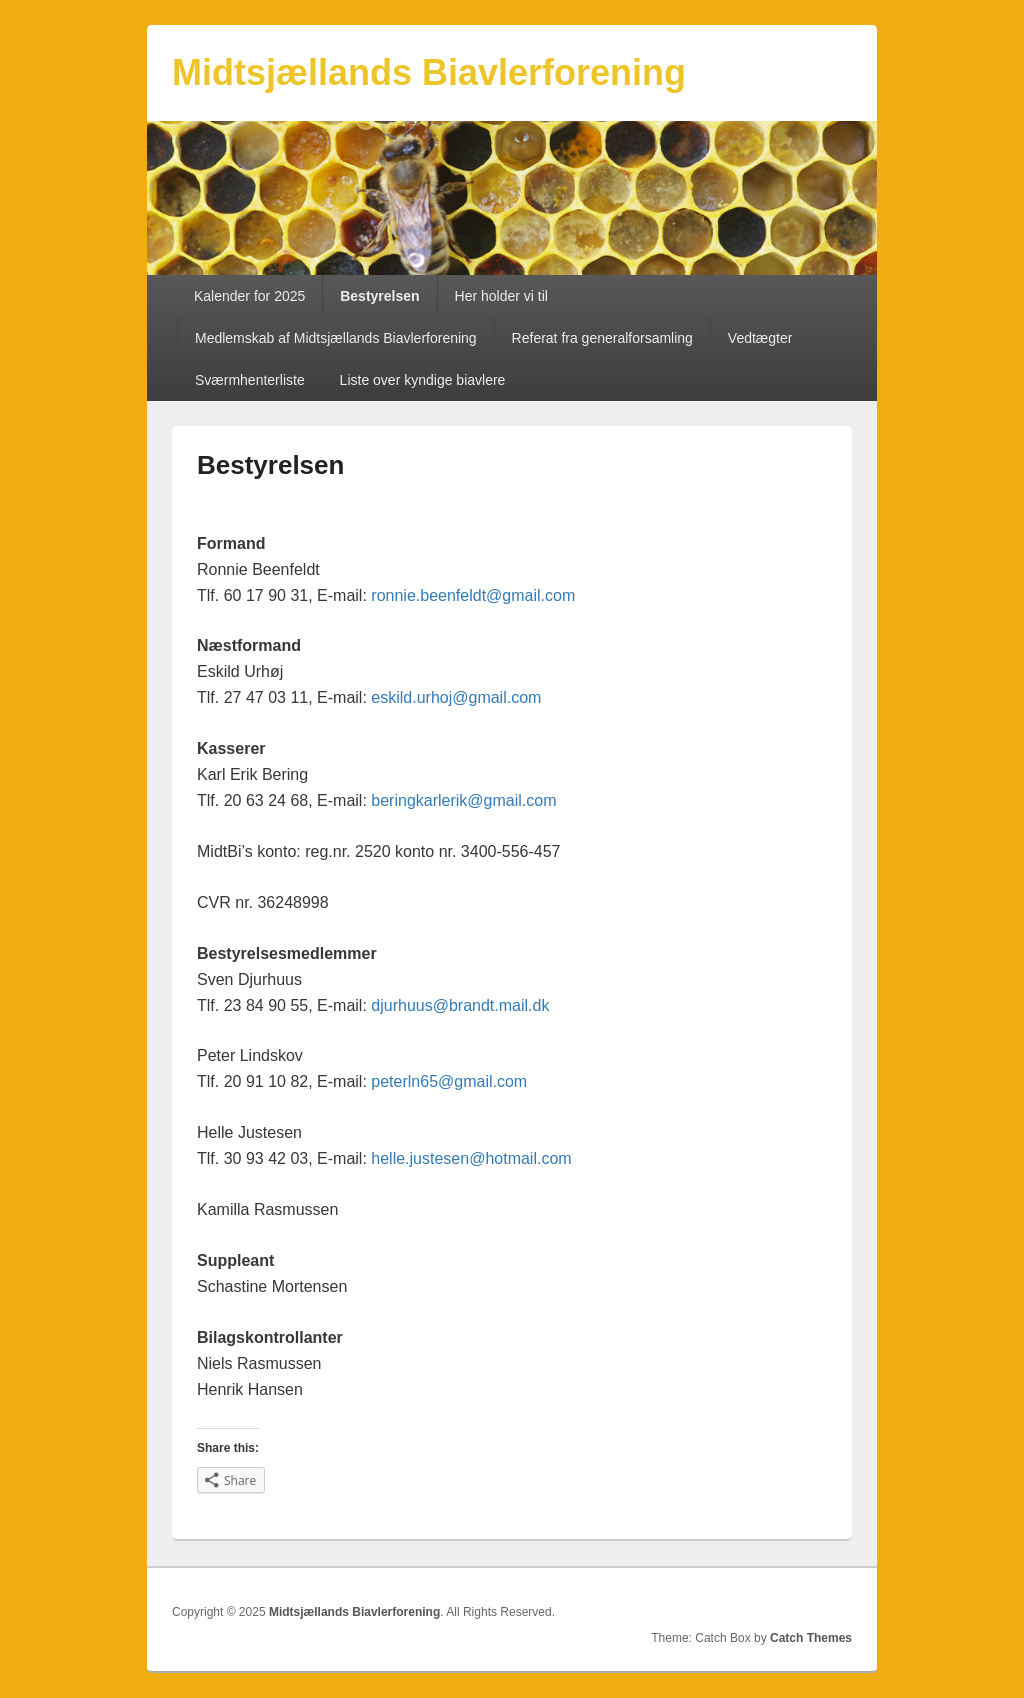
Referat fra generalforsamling (602, 338)
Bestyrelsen (379, 296)
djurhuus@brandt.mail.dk (460, 1005)
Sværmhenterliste (250, 380)
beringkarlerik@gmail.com (463, 800)
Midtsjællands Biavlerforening (429, 72)
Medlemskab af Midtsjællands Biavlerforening (336, 338)
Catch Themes (811, 1638)
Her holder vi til (501, 296)
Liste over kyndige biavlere (423, 380)
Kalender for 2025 (249, 296)
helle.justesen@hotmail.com (471, 1158)
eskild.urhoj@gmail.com (456, 697)
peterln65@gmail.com (449, 1081)
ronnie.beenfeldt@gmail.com (473, 595)
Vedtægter (760, 338)
